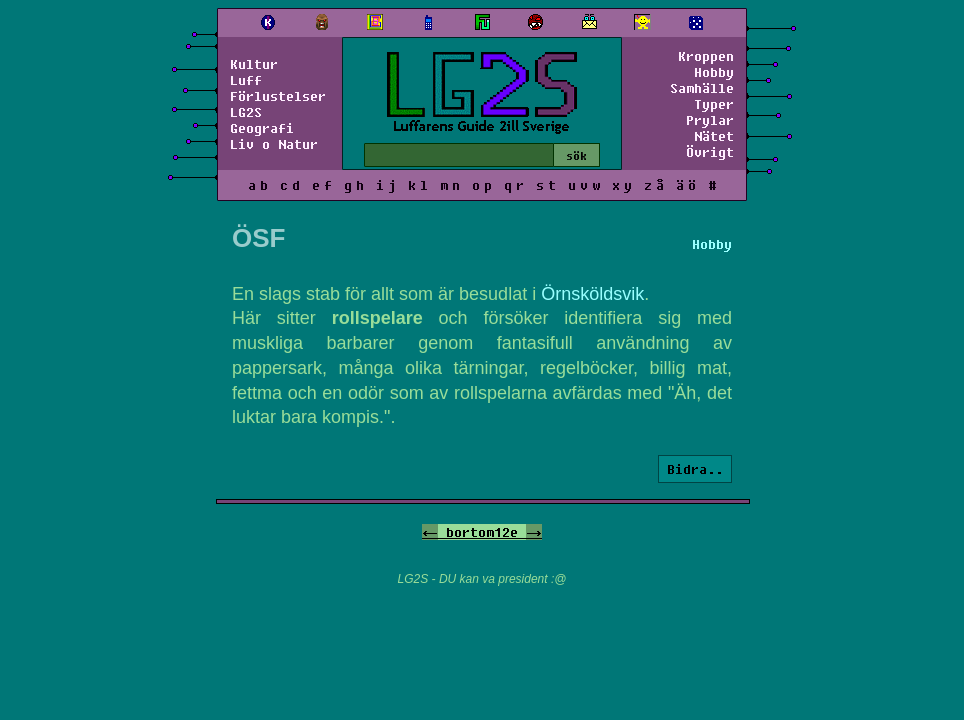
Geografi (262, 128)
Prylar (710, 120)
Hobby (714, 72)
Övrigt (710, 152)
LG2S (246, 112)
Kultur (254, 64)
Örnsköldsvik (592, 294)
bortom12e (482, 532)
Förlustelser (278, 96)
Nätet (714, 136)
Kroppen (706, 56)
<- (430, 532)
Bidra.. (695, 469)
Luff (246, 80)
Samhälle (702, 88)
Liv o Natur (274, 144)
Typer (714, 104)
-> (534, 532)
